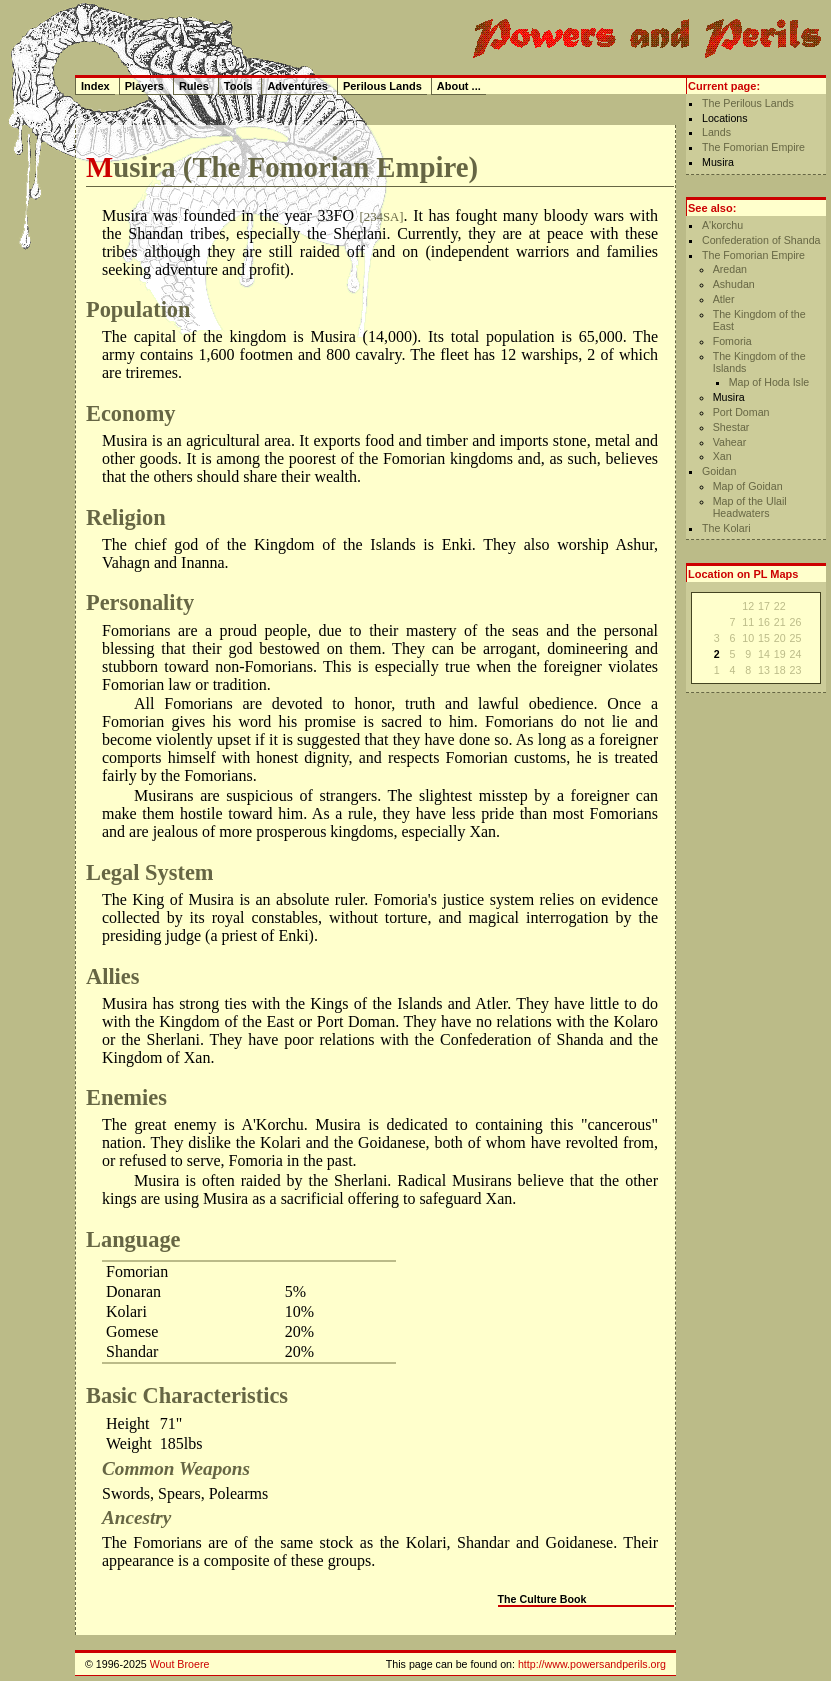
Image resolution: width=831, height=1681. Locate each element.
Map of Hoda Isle (769, 382)
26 (796, 622)
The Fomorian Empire (753, 147)
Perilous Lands (382, 86)
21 (780, 622)
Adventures (297, 86)
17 (764, 606)
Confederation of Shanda (761, 240)
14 (764, 654)
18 (780, 670)
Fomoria (732, 341)
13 (764, 670)
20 (780, 638)
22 (780, 606)
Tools (238, 86)
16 (764, 622)
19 (780, 654)
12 (748, 606)
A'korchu (722, 225)
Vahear (730, 442)
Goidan (719, 471)
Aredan (730, 269)
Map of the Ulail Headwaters (750, 507)
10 (748, 638)
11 (748, 622)
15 (764, 638)
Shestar (731, 427)
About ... (459, 86)
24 (796, 654)
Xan (722, 456)
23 (796, 670)
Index (95, 86)
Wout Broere (180, 1664)
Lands (716, 132)
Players (144, 86)
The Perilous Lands (748, 103)
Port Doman (741, 412)
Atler (724, 299)
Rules (194, 86)
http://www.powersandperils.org (592, 1664)
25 (796, 638)
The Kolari (726, 528)
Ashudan (734, 284)
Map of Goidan (748, 486)
